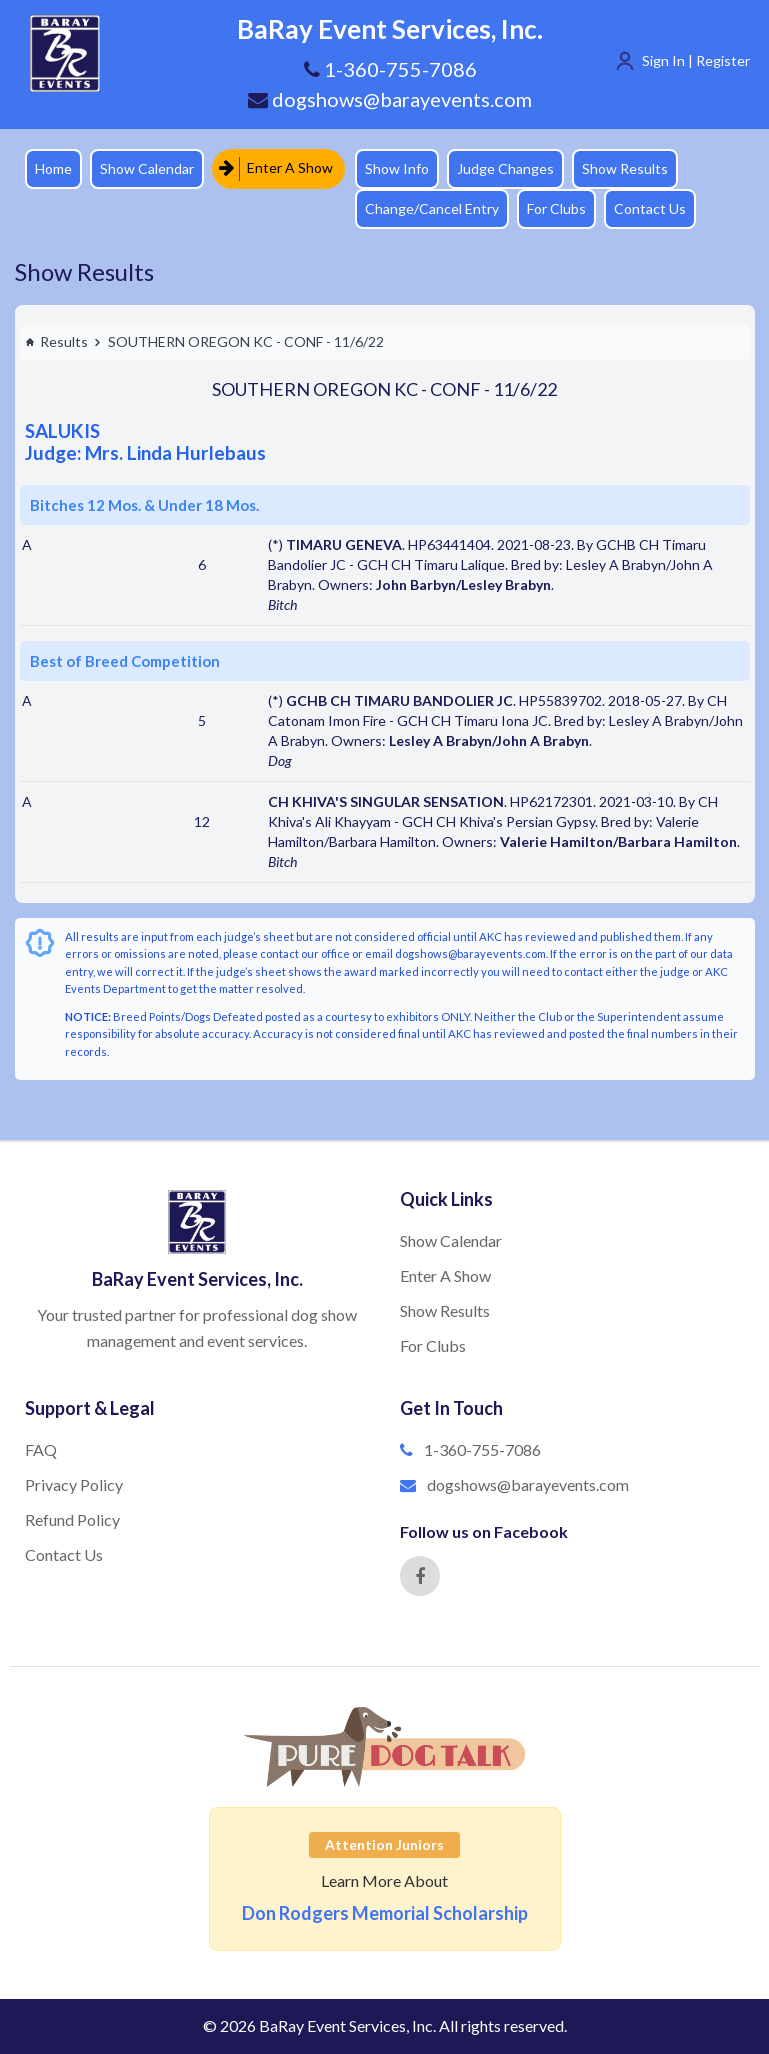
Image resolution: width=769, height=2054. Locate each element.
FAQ (41, 1449)
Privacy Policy (74, 1484)
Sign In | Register (696, 60)
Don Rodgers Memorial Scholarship (385, 1913)
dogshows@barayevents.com (390, 99)
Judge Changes (505, 168)
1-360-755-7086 (482, 1449)
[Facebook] (420, 1576)
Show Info (397, 168)
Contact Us (650, 208)
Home (53, 168)
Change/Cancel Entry (432, 208)
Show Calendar (147, 168)
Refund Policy (72, 1519)
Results (56, 341)
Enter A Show (276, 168)
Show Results (625, 168)
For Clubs (556, 208)
